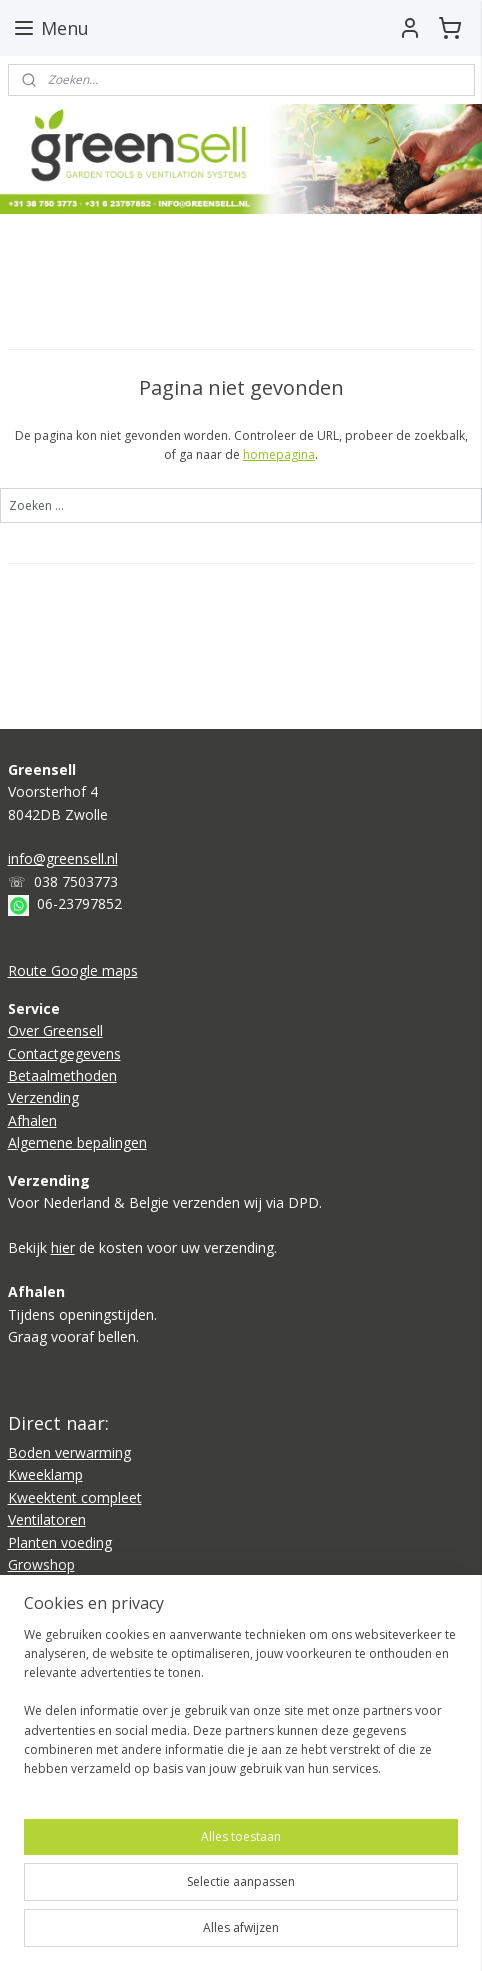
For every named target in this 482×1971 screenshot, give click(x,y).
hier (63, 1247)
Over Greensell (55, 1030)
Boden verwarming (69, 1452)
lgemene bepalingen (82, 1142)
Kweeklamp (45, 1474)
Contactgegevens (64, 1053)
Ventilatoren (47, 1519)
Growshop (41, 1564)
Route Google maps (73, 970)
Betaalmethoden (62, 1075)
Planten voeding (60, 1542)
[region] (241, 1710)
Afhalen (32, 1120)
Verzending (43, 1097)
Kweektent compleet (75, 1497)
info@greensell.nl (63, 858)
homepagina (279, 454)
